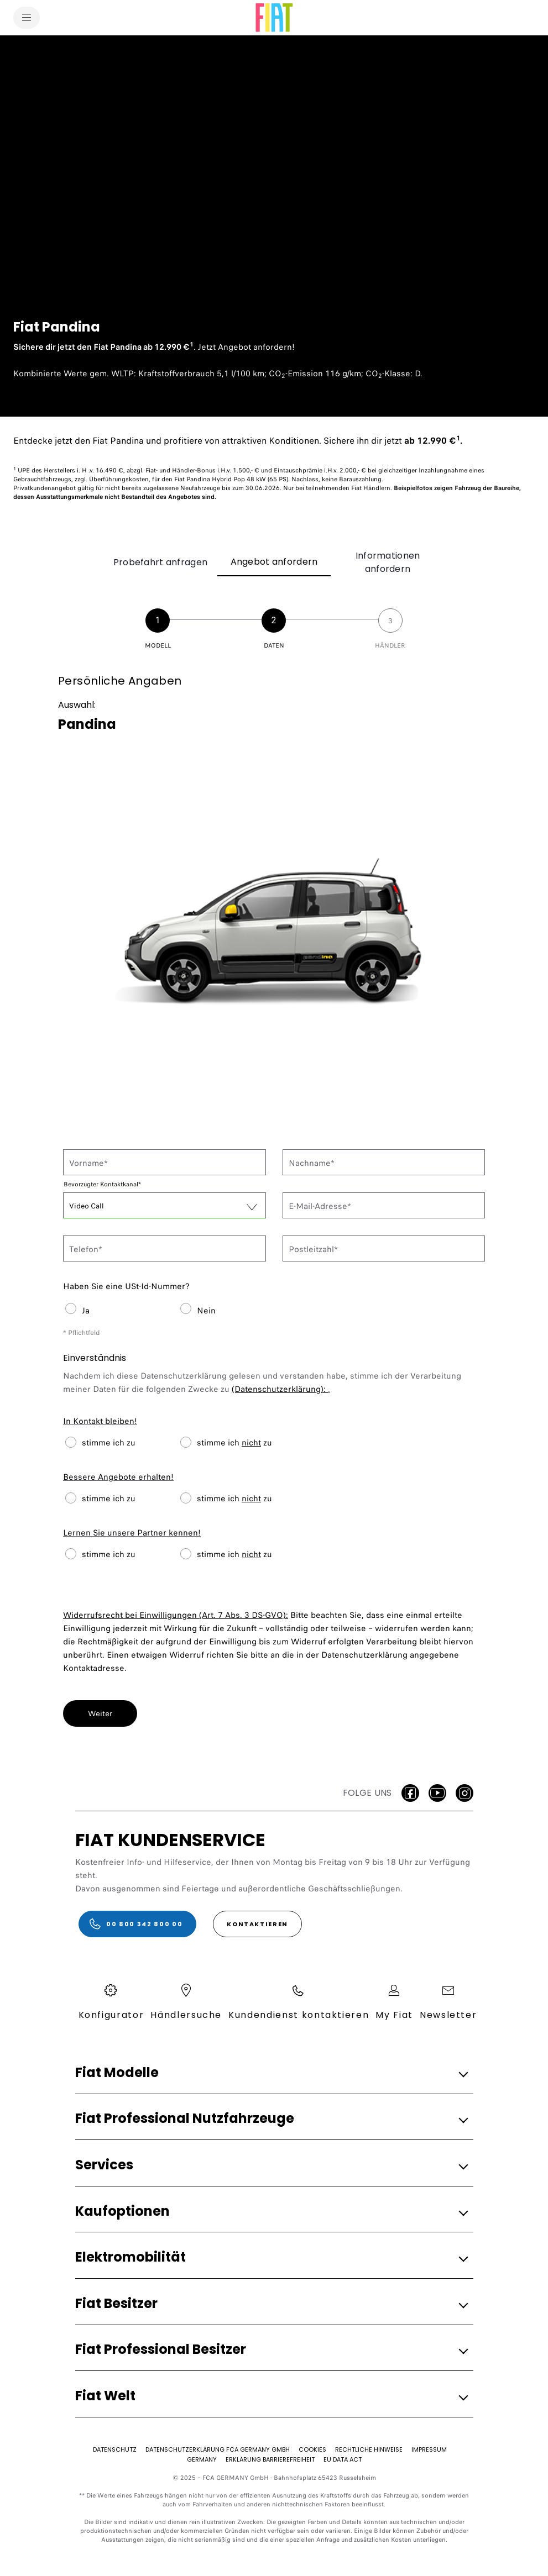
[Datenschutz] (115, 2449)
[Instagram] (464, 1793)
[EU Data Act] (342, 2459)
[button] (271, 2073)
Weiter (100, 1713)
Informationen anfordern (388, 562)
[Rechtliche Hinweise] (369, 2449)
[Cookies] (312, 2449)
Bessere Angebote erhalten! (118, 1477)
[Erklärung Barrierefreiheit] (270, 2459)
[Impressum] (429, 2449)
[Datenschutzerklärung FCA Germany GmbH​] (217, 2449)
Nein (206, 1311)
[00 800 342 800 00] (138, 1924)
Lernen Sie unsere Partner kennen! (132, 1533)
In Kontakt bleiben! (100, 1421)
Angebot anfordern (274, 561)
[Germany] (202, 2459)
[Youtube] (437, 1793)
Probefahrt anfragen (160, 562)
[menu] (26, 17)
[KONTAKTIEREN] (257, 1924)
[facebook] (410, 1793)
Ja (86, 1311)
